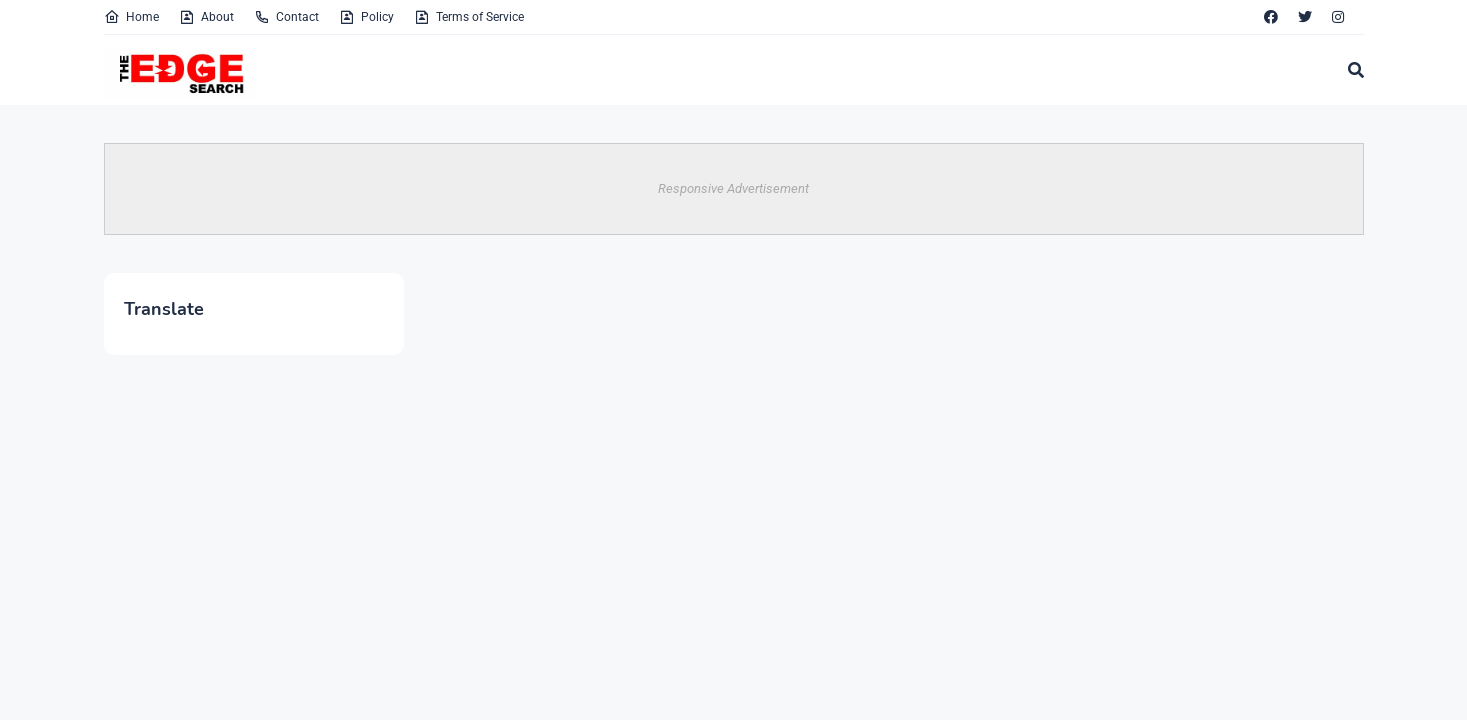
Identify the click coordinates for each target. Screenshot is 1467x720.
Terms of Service (469, 17)
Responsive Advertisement (733, 188)
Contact (286, 17)
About (206, 17)
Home (131, 17)
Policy (366, 17)
